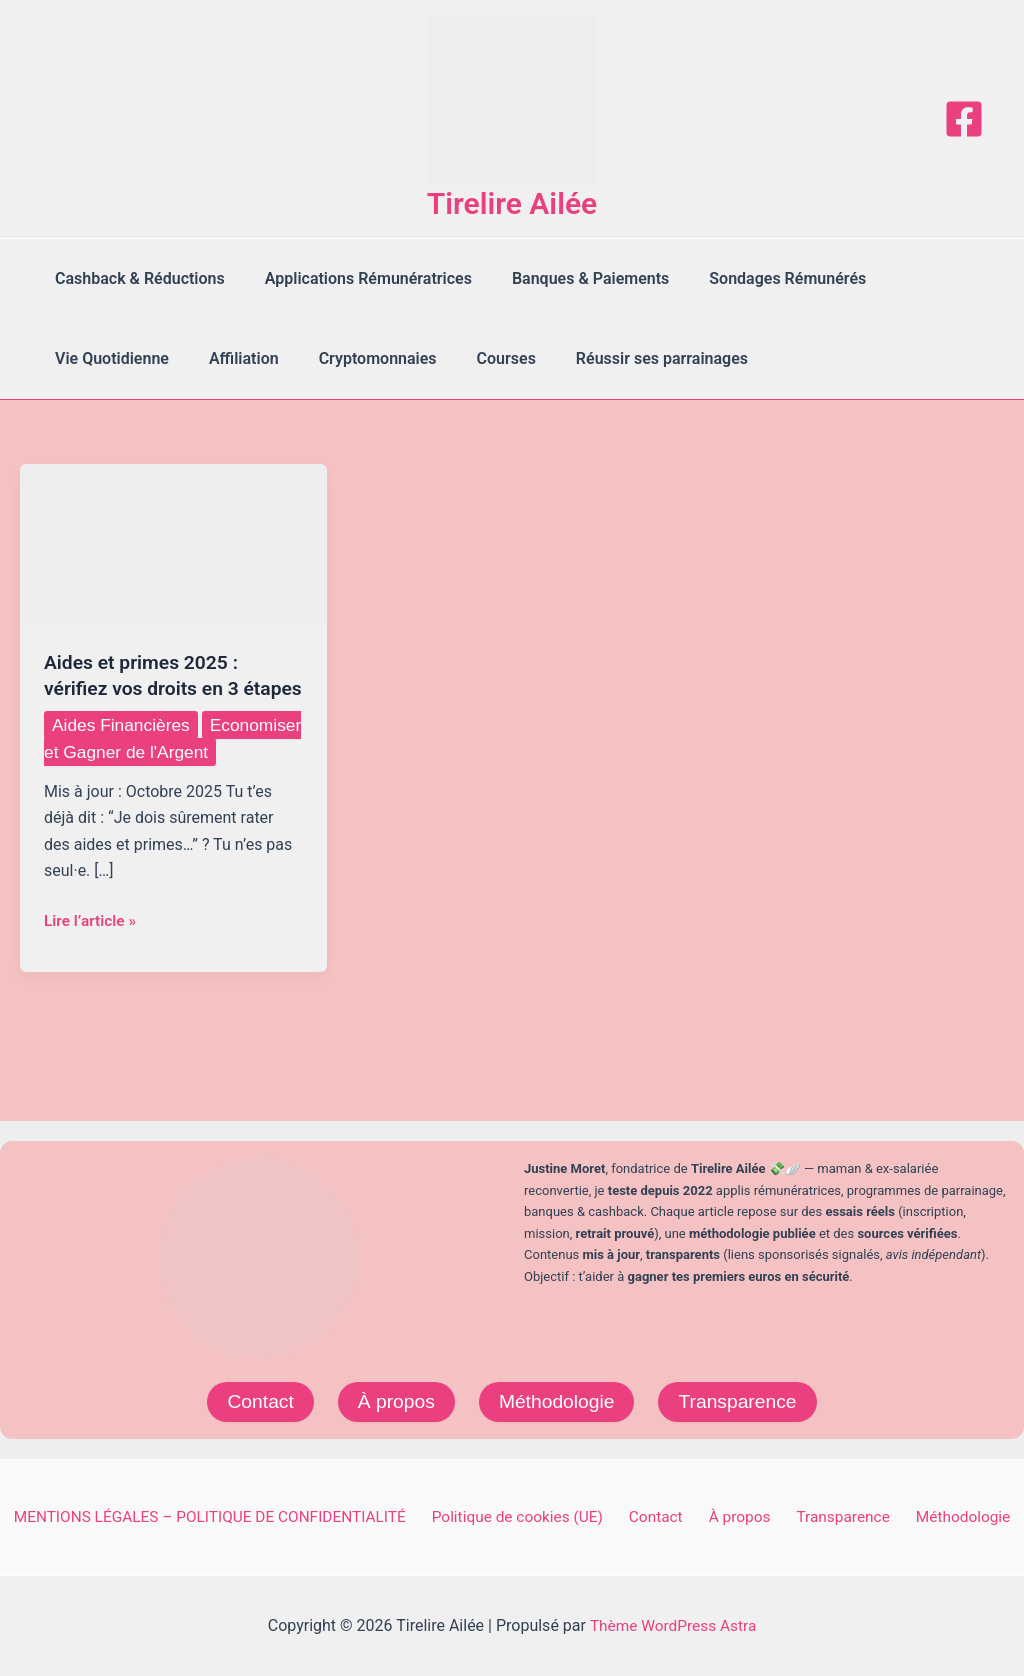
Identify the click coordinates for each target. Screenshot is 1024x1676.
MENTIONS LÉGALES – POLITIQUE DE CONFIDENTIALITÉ (225, 1516)
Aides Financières (123, 751)
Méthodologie (557, 1401)
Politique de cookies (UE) (534, 1516)
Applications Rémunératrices (356, 278)
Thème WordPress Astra (673, 1625)
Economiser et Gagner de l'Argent (150, 790)
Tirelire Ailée (512, 203)
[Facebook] (964, 119)
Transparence (742, 1401)
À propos (393, 1401)
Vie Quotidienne (108, 358)
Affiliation (232, 358)
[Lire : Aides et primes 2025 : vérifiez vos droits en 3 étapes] (173, 543)
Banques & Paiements (570, 278)
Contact (254, 1401)
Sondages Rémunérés (759, 278)
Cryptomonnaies (358, 358)
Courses (478, 358)
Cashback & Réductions (136, 278)
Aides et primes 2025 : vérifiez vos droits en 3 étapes (145, 688)
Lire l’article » (92, 974)
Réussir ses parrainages (626, 358)
